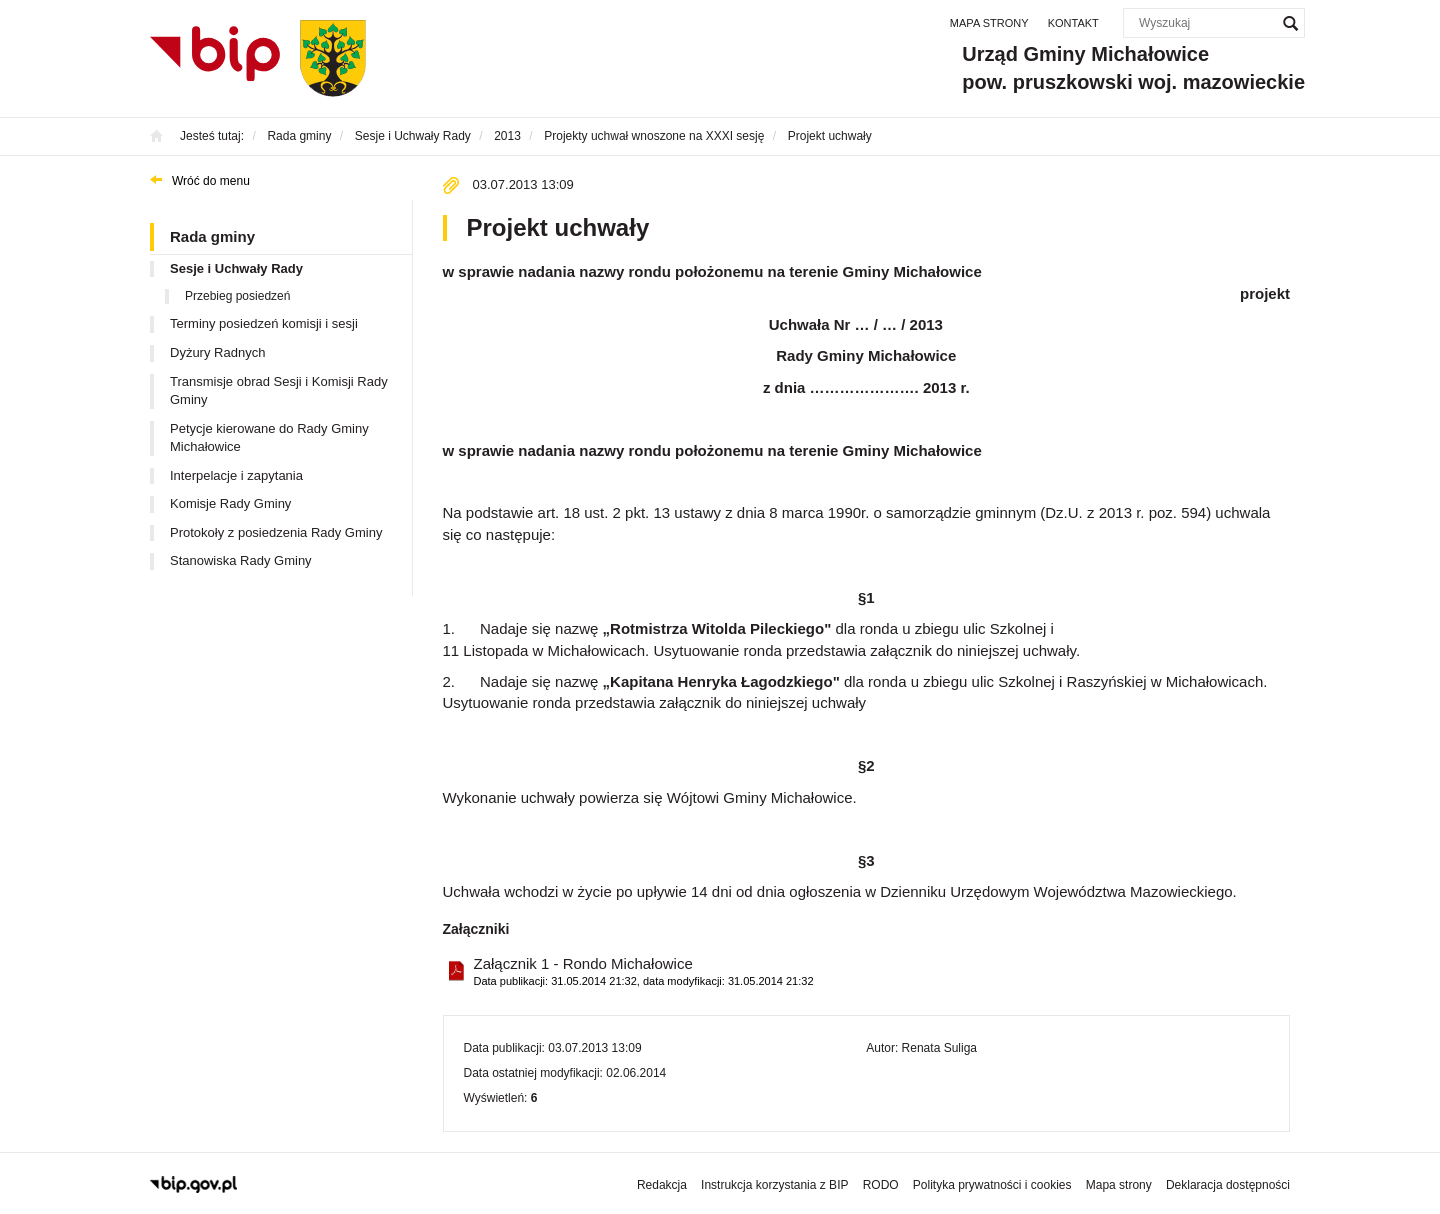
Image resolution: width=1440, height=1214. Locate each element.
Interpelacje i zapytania (236, 475)
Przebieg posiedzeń (237, 296)
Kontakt (1073, 23)
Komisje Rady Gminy (230, 503)
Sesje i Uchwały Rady (236, 268)
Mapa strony (989, 23)
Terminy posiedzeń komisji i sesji (264, 323)
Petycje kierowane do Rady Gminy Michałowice (269, 438)
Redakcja (662, 1185)
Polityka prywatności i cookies (992, 1185)
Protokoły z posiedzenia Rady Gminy (276, 532)
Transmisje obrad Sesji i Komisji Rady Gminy (279, 391)
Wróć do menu (211, 181)
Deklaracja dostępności (1228, 1185)
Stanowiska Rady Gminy (241, 560)
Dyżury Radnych (217, 352)
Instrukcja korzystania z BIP (774, 1185)
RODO (881, 1185)
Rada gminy (212, 236)
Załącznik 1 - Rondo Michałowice (644, 972)
